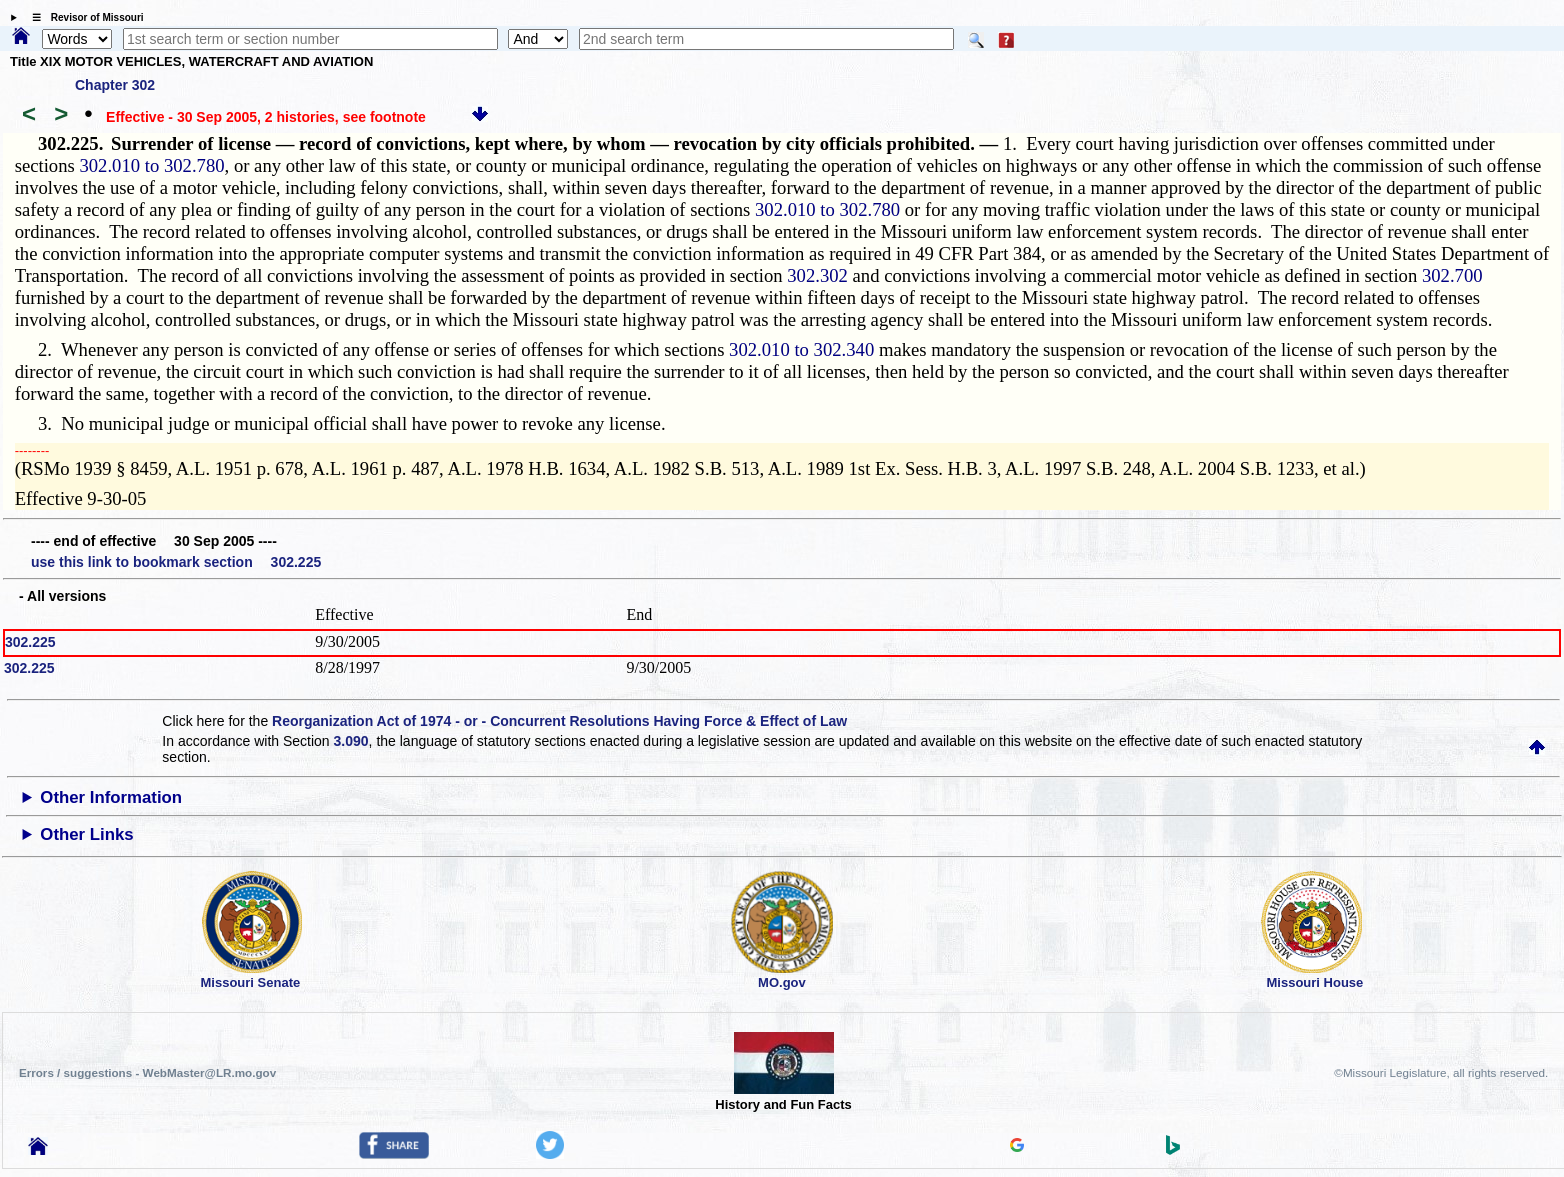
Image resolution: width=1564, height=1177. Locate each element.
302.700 (1452, 275)
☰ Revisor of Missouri (83, 17)
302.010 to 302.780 (151, 165)
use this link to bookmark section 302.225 (176, 562)
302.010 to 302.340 (801, 349)
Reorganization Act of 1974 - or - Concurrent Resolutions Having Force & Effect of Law (559, 721)
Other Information (111, 797)
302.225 (30, 642)
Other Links (86, 834)
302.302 (817, 275)
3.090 (351, 741)
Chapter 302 (115, 85)
